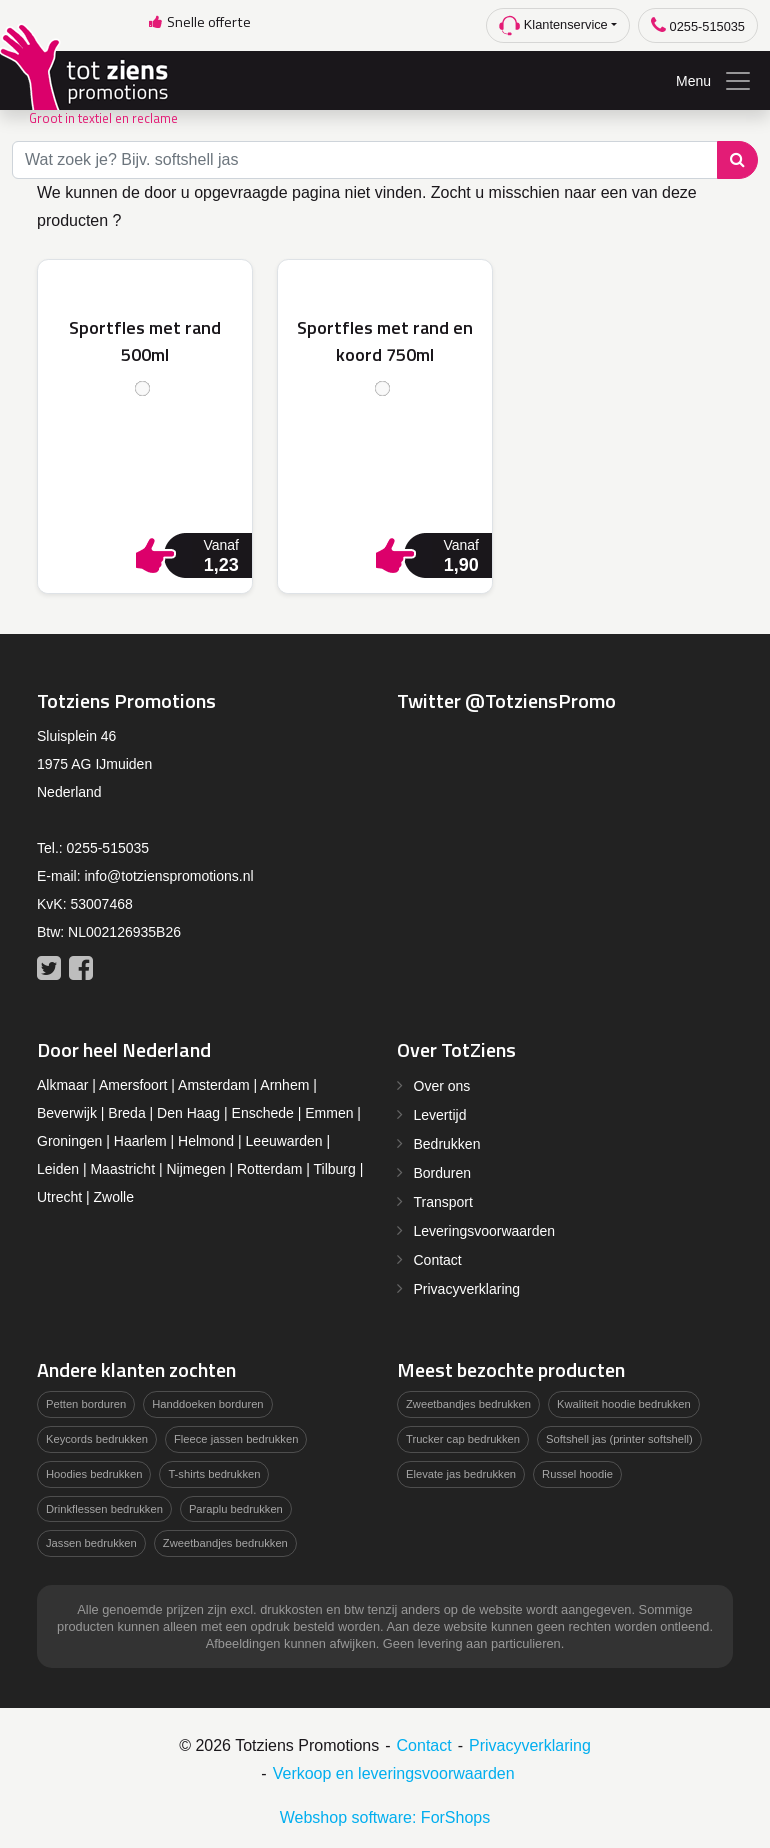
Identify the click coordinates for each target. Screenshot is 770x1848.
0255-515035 (698, 25)
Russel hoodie (577, 1474)
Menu (714, 81)
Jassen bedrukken (91, 1543)
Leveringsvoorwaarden (485, 1231)
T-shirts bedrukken (214, 1474)
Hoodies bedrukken (94, 1474)
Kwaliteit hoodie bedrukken (624, 1404)
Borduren (443, 1173)
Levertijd (440, 1115)
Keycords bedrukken (97, 1439)
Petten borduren (86, 1404)
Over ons (442, 1086)
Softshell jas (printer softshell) (619, 1439)
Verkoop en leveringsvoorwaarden (394, 1773)
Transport (443, 1202)
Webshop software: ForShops (385, 1817)
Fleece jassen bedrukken (236, 1439)
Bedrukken (447, 1144)
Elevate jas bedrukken (461, 1474)
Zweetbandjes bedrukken (225, 1543)
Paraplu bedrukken (236, 1509)
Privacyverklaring (467, 1289)
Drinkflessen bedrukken (104, 1509)
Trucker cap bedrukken (463, 1439)
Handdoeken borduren (207, 1404)
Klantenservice (553, 25)
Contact (438, 1260)
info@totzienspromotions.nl (168, 876)
